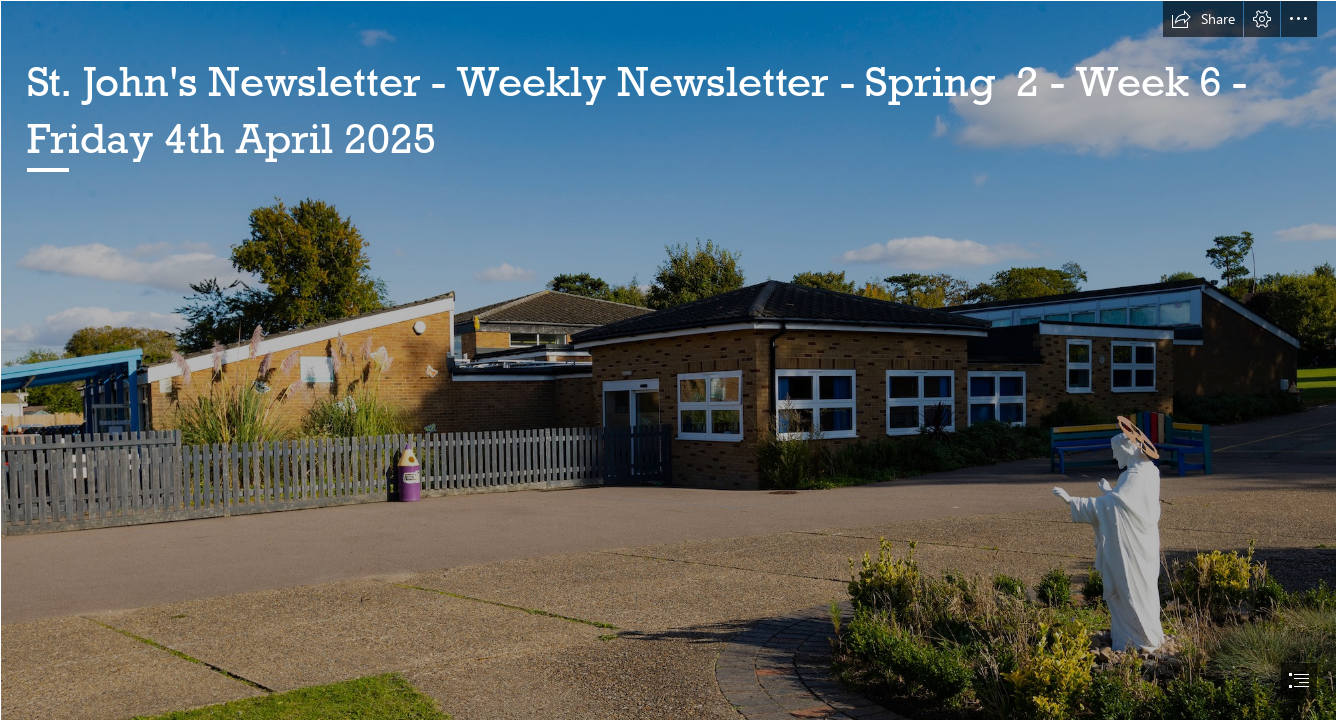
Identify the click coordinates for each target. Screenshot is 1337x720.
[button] (1203, 19)
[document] (668, 360)
